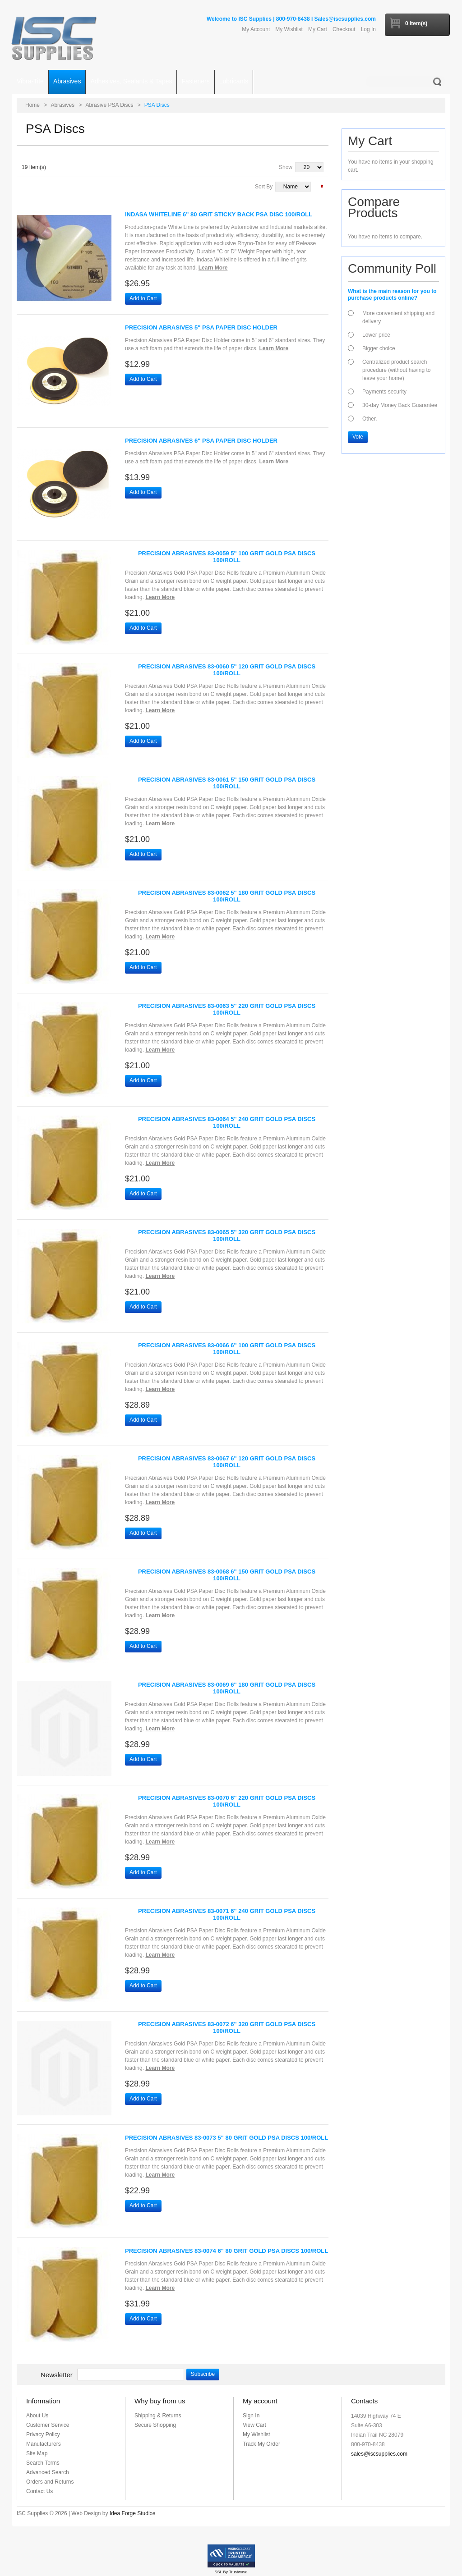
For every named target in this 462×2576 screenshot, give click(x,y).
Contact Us (39, 2491)
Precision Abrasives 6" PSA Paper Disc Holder (201, 440)
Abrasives (62, 105)
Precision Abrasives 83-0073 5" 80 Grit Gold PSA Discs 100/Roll (226, 2137)
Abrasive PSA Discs (109, 105)
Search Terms (43, 2463)
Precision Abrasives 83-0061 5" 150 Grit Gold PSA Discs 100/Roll (226, 783)
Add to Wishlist (174, 298)
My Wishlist (289, 29)
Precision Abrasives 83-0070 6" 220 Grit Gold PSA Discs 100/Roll (226, 1801)
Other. (369, 419)
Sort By (264, 186)
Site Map (36, 2453)
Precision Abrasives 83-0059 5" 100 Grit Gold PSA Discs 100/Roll (226, 556)
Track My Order (261, 2444)
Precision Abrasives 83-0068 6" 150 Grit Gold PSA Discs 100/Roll (226, 1575)
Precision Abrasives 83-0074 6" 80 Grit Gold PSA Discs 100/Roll (226, 2250)
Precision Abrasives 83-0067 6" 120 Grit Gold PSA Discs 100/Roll (226, 1462)
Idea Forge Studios (132, 2513)
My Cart (317, 29)
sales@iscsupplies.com (379, 2454)
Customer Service (47, 2425)
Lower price (376, 335)
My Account (256, 29)
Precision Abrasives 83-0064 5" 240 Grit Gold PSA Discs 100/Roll (226, 1122)
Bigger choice (378, 348)
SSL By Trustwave (230, 2572)
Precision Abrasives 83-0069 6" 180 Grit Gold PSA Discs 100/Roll (226, 1688)
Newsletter (57, 2375)
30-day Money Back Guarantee (399, 405)
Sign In (251, 2415)
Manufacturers (43, 2444)
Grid (38, 189)
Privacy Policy (43, 2434)
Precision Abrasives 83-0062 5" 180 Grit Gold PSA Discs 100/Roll (226, 896)
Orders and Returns (50, 2482)
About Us (37, 2415)
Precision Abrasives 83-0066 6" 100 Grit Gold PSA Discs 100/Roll (226, 1348)
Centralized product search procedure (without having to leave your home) (396, 370)
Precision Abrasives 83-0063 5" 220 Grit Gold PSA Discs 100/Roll (226, 1009)
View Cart (254, 2425)
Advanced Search (47, 2472)
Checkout (344, 29)
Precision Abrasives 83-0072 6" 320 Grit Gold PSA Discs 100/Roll (226, 2027)
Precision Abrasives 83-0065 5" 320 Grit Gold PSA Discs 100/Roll (226, 1235)
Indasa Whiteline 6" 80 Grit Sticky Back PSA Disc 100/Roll (218, 214)
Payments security (384, 392)
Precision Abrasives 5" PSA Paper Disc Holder (201, 327)
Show (285, 167)
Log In (368, 29)
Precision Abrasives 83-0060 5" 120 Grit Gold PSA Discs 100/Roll (226, 670)
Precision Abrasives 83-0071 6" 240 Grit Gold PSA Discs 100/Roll (226, 1914)
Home (32, 105)
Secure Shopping (155, 2425)
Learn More (213, 268)
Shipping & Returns (157, 2415)
